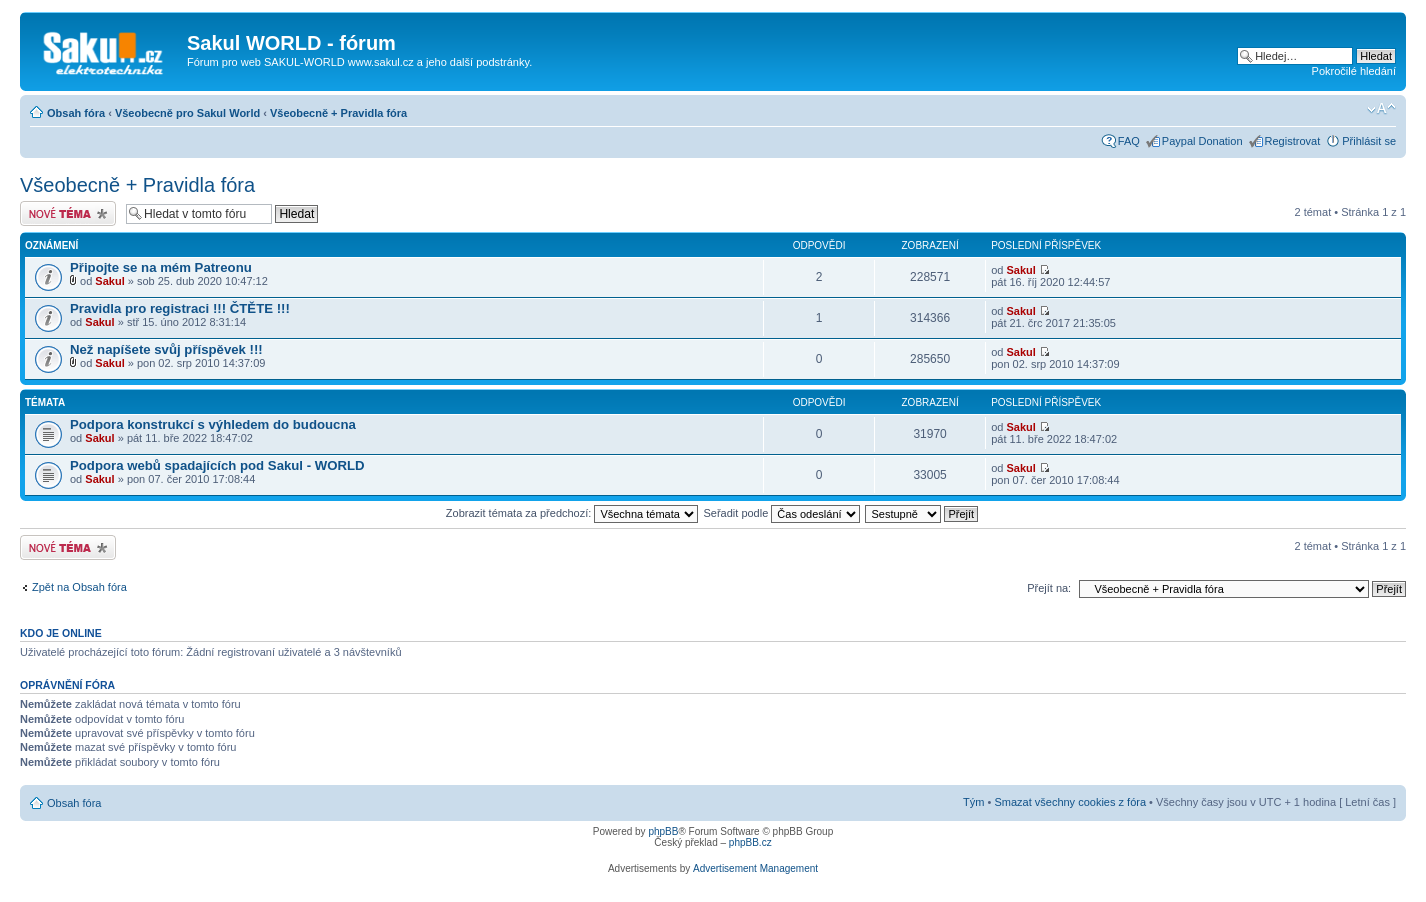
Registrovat (1293, 141)
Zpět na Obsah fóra (79, 587)
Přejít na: (1049, 588)
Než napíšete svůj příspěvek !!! (166, 349)
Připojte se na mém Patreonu (161, 267)
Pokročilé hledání (1354, 71)
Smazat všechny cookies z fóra (1070, 802)
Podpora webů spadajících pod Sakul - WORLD (217, 465)
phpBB (663, 831)
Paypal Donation (1202, 141)
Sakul (109, 281)
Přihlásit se (1369, 141)
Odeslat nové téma (68, 213)
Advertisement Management (755, 868)
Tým (973, 802)
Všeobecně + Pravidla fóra (338, 113)
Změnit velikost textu (1381, 109)
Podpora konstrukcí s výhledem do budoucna (213, 424)
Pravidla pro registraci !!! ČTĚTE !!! (180, 308)
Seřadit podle (781, 513)
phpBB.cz (750, 842)
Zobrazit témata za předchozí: (572, 513)
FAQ (1129, 141)
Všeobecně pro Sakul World (187, 113)
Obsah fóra (76, 113)
